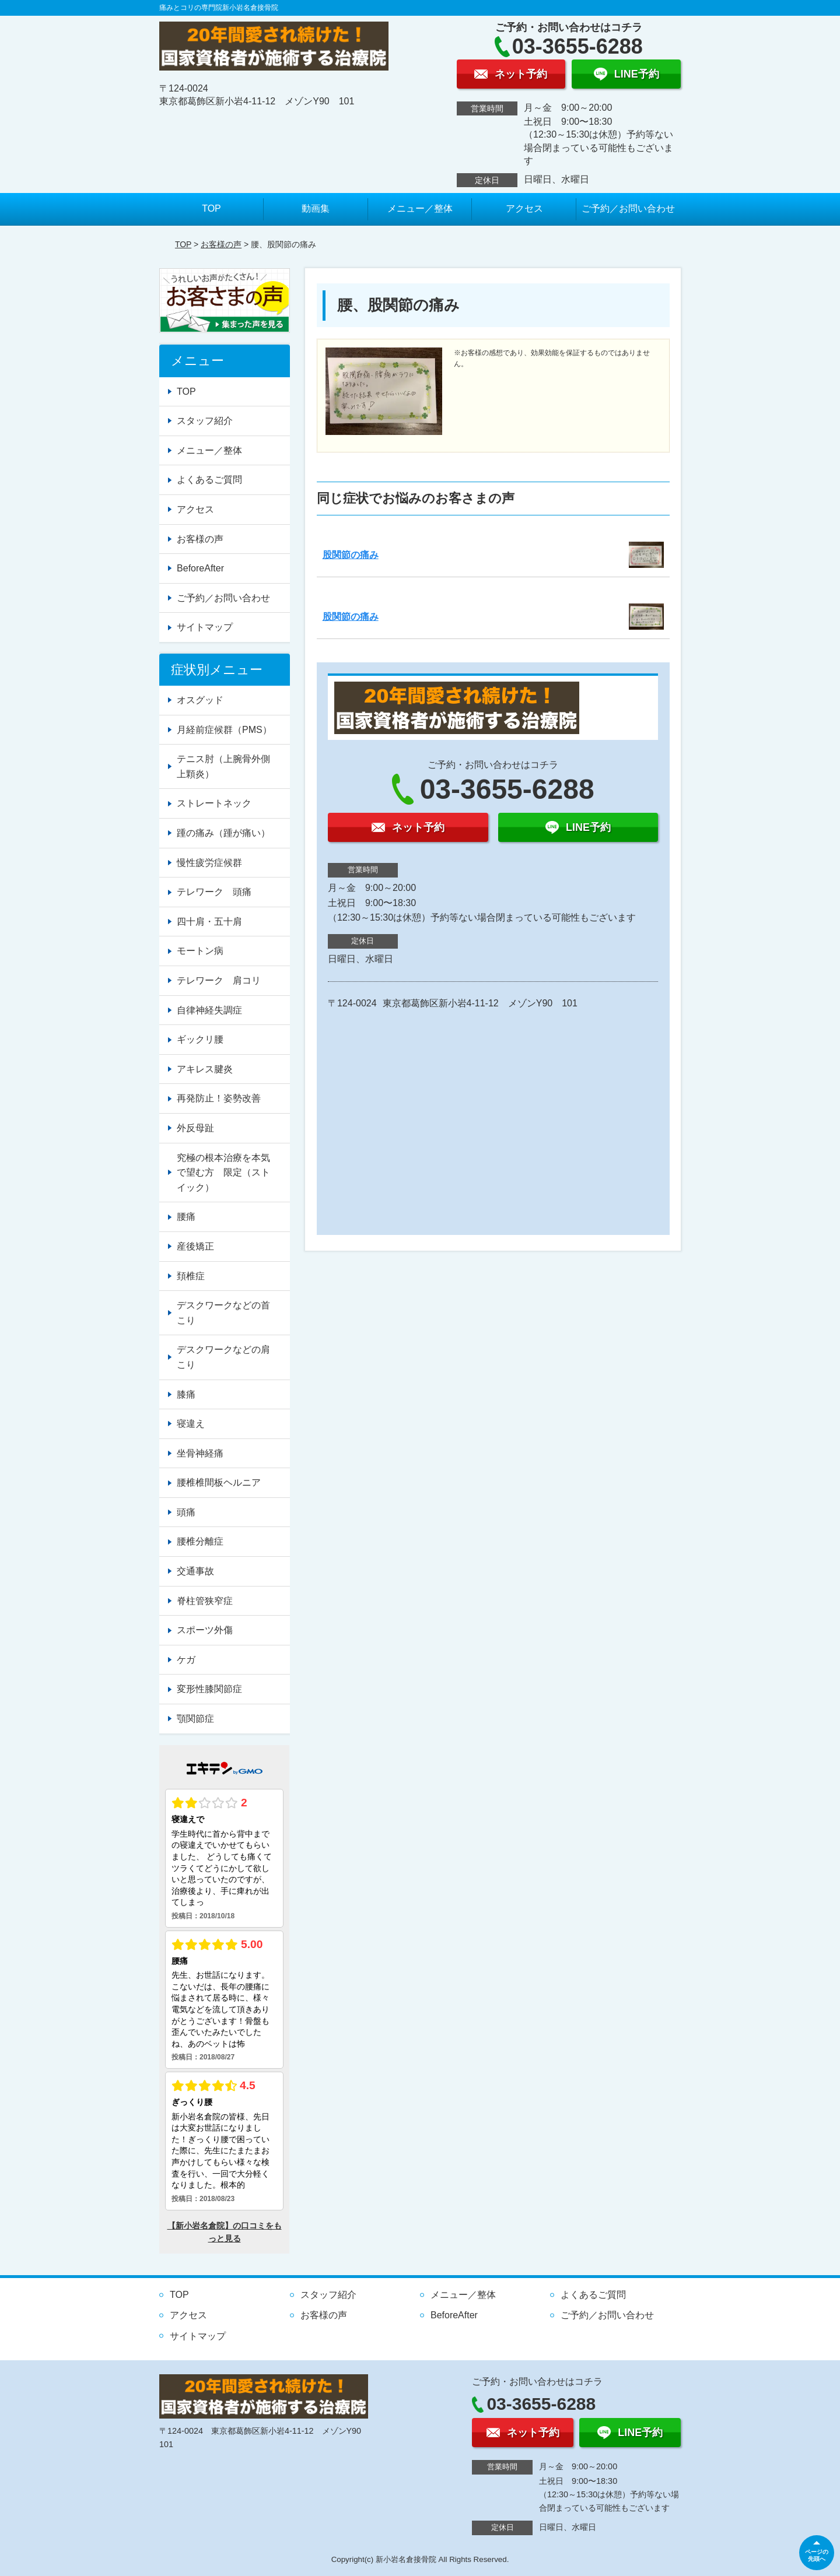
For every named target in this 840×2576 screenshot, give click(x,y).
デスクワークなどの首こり (223, 1312)
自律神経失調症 (209, 1010)
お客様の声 (221, 244)
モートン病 (200, 951)
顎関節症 (195, 1719)
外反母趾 (195, 1128)
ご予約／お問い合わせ (628, 208)
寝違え (191, 1424)
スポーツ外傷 (205, 1630)
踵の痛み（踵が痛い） (223, 833)
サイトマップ (205, 627)
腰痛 (186, 1217)
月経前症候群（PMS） (224, 730)
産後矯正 (195, 1246)
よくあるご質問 (209, 480)
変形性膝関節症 (209, 1689)
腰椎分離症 (200, 1541)
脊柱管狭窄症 (205, 1601)
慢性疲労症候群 (209, 863)
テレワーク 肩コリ (219, 980)
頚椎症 (191, 1276)
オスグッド (200, 700)
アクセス (524, 208)
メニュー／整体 (420, 208)
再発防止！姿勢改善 (219, 1098)
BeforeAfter (200, 568)
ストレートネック (214, 803)
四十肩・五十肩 (209, 921)
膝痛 (186, 1394)
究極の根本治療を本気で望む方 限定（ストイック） (223, 1172)
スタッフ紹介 (205, 421)
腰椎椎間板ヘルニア (219, 1482)
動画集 (316, 208)
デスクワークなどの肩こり (223, 1357)
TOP (211, 208)
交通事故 (195, 1571)
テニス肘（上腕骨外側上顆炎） (223, 766)
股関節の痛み (351, 555)
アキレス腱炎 (205, 1069)
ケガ (186, 1660)
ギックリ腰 (200, 1039)
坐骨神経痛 (200, 1453)
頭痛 (186, 1512)
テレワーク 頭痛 (214, 892)
